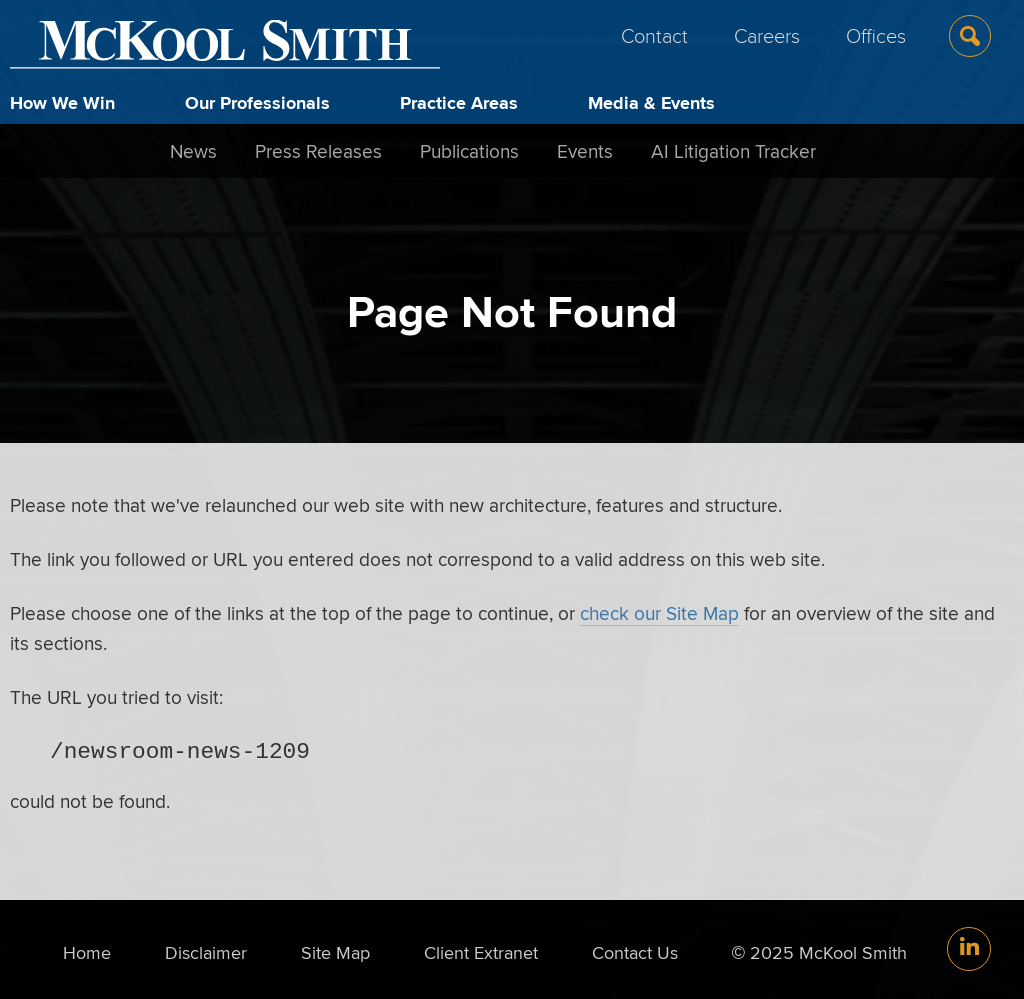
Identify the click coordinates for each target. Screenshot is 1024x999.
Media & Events (651, 103)
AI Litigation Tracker (733, 151)
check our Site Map (659, 613)
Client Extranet (481, 952)
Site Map (335, 952)
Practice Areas (459, 103)
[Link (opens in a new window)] (969, 949)
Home (87, 952)
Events (585, 151)
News (193, 151)
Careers (767, 35)
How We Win (62, 103)
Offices (876, 35)
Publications (469, 151)
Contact (654, 35)
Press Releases (318, 151)
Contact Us (635, 952)
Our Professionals (257, 103)
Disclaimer (206, 952)
